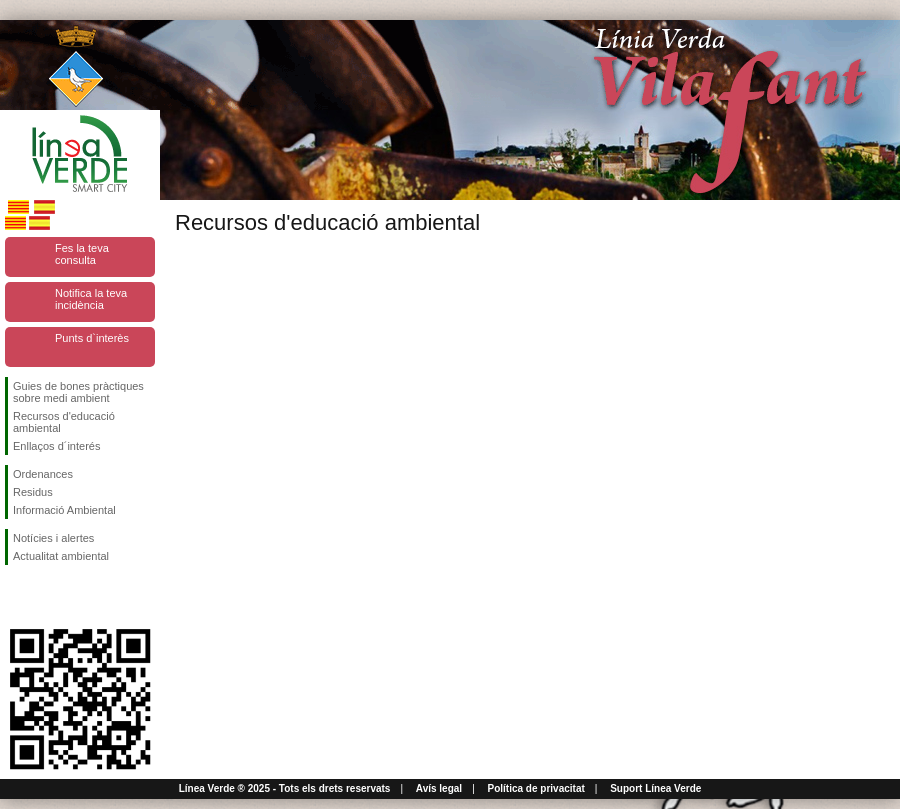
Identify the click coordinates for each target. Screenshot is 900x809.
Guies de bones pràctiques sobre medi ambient (78, 392)
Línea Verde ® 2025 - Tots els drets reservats (285, 788)
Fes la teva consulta (82, 254)
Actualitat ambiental (61, 556)
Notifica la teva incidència (91, 299)
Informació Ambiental (64, 510)
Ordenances (43, 474)
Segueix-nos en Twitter (50, 597)
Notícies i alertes (53, 538)
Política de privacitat (536, 788)
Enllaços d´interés (56, 446)
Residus (33, 492)
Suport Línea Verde (655, 788)
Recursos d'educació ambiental (64, 422)
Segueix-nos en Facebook (17, 597)
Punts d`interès (92, 338)
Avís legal (439, 788)
